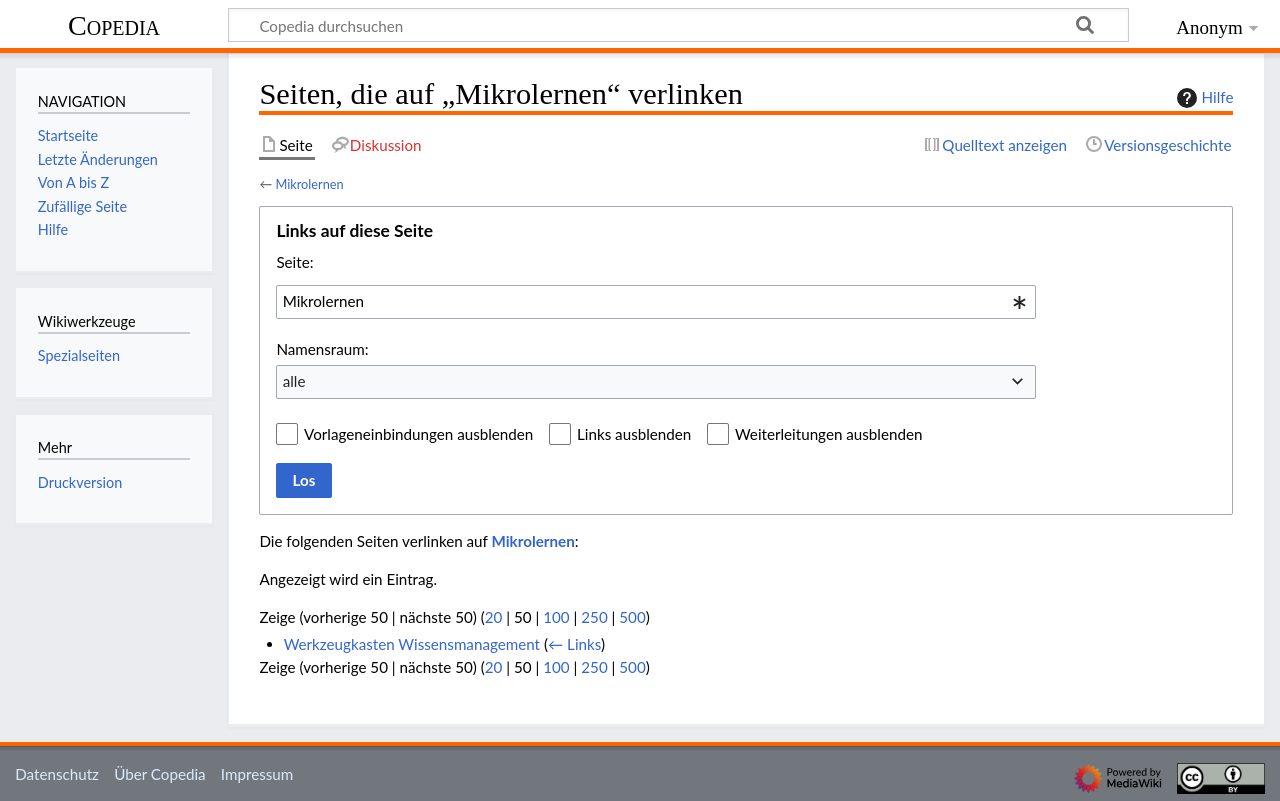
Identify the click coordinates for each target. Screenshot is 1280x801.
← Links (574, 644)
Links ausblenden (634, 434)
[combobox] (656, 302)
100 (556, 617)
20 (494, 617)
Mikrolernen (309, 184)
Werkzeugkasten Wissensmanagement (412, 644)
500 (632, 617)
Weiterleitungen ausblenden (828, 434)
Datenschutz (57, 774)
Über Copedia (159, 774)
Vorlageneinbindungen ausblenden (418, 434)
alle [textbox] (294, 381)
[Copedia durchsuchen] (678, 25)
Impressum (257, 774)
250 (594, 617)
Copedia (114, 25)
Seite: (294, 262)
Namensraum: (322, 349)
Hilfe (1203, 98)
